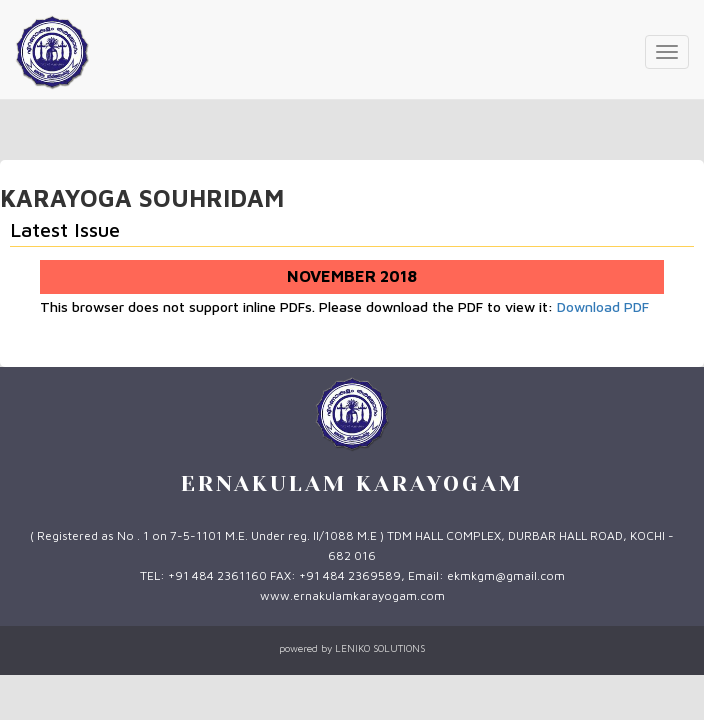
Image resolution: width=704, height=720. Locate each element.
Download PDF (603, 306)
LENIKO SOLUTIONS (380, 648)
